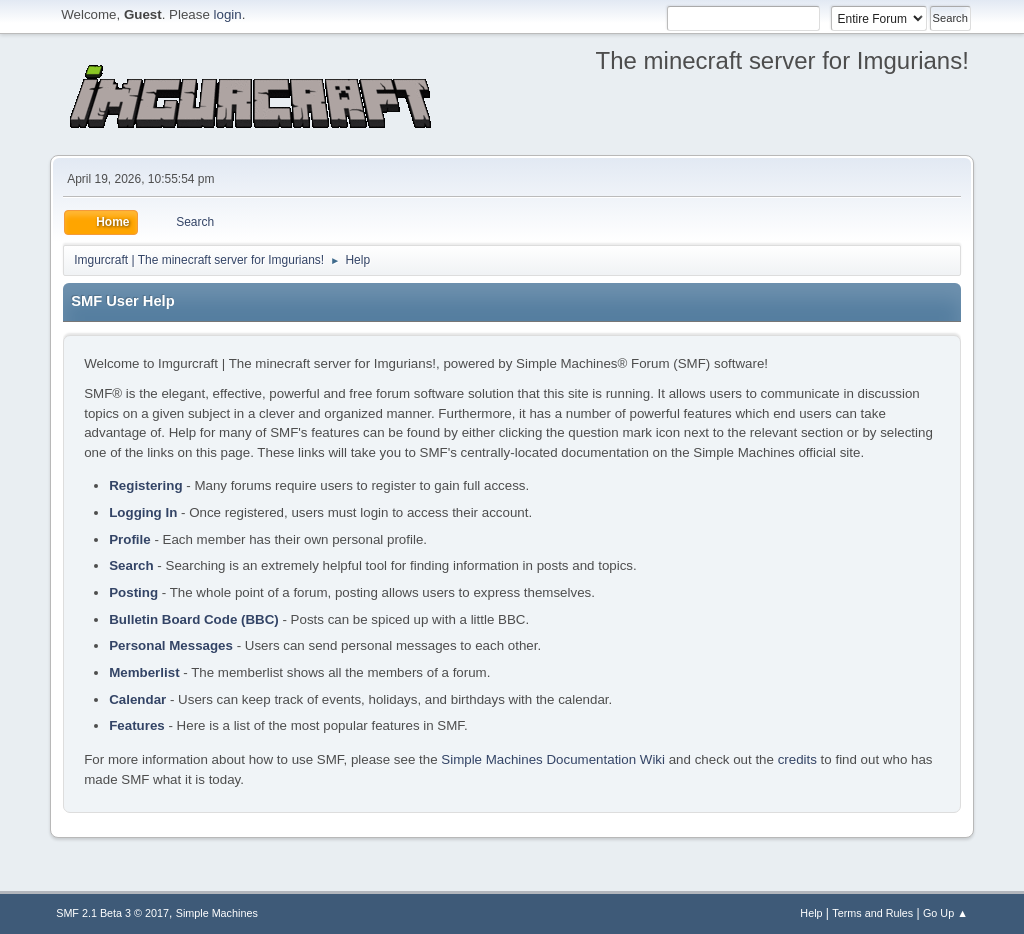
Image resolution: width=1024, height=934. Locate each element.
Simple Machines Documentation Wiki (553, 759)
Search (131, 565)
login (228, 14)
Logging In (143, 512)
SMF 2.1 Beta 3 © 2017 (112, 913)
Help (811, 913)
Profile (129, 539)
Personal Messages (171, 645)
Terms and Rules (872, 913)
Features (137, 725)
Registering (145, 485)
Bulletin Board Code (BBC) (194, 619)
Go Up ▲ (945, 913)
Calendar (137, 699)
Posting (133, 592)
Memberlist (144, 672)
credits (797, 759)
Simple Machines (217, 913)
